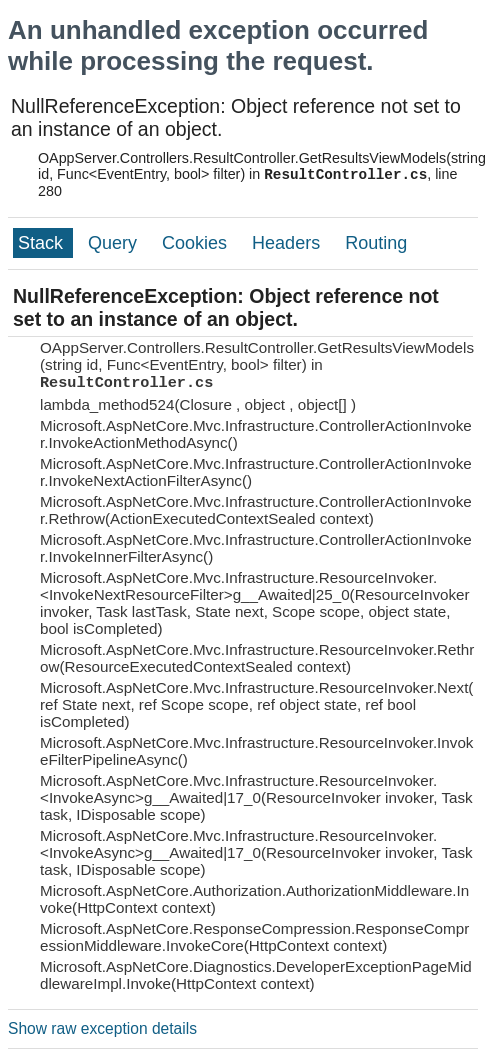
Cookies (197, 243)
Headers (288, 243)
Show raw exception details (102, 1028)
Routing (376, 243)
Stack (43, 243)
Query (115, 243)
